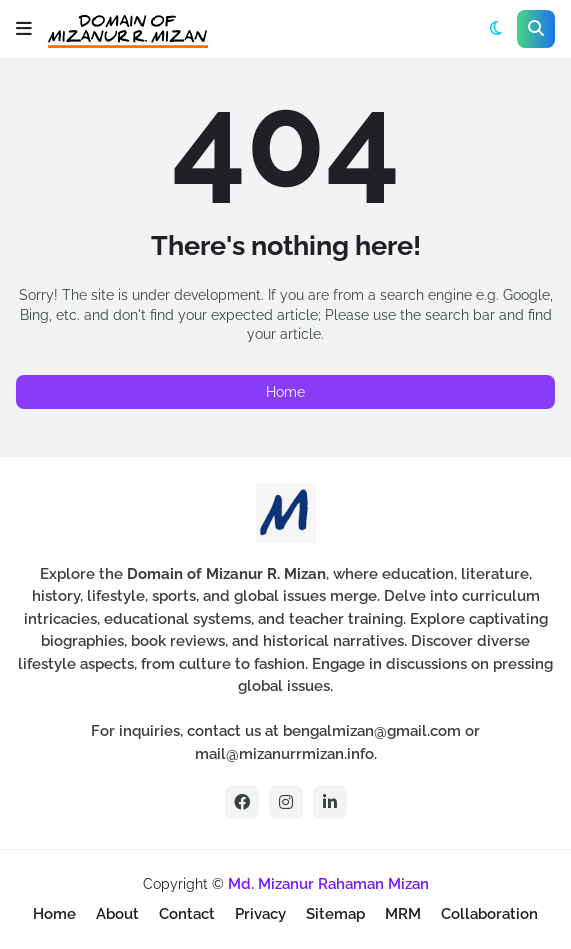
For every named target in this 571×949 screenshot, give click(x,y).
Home (285, 392)
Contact (187, 914)
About (117, 914)
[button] (24, 29)
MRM (403, 914)
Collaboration (489, 914)
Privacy (260, 914)
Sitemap (335, 914)
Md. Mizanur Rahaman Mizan (328, 884)
